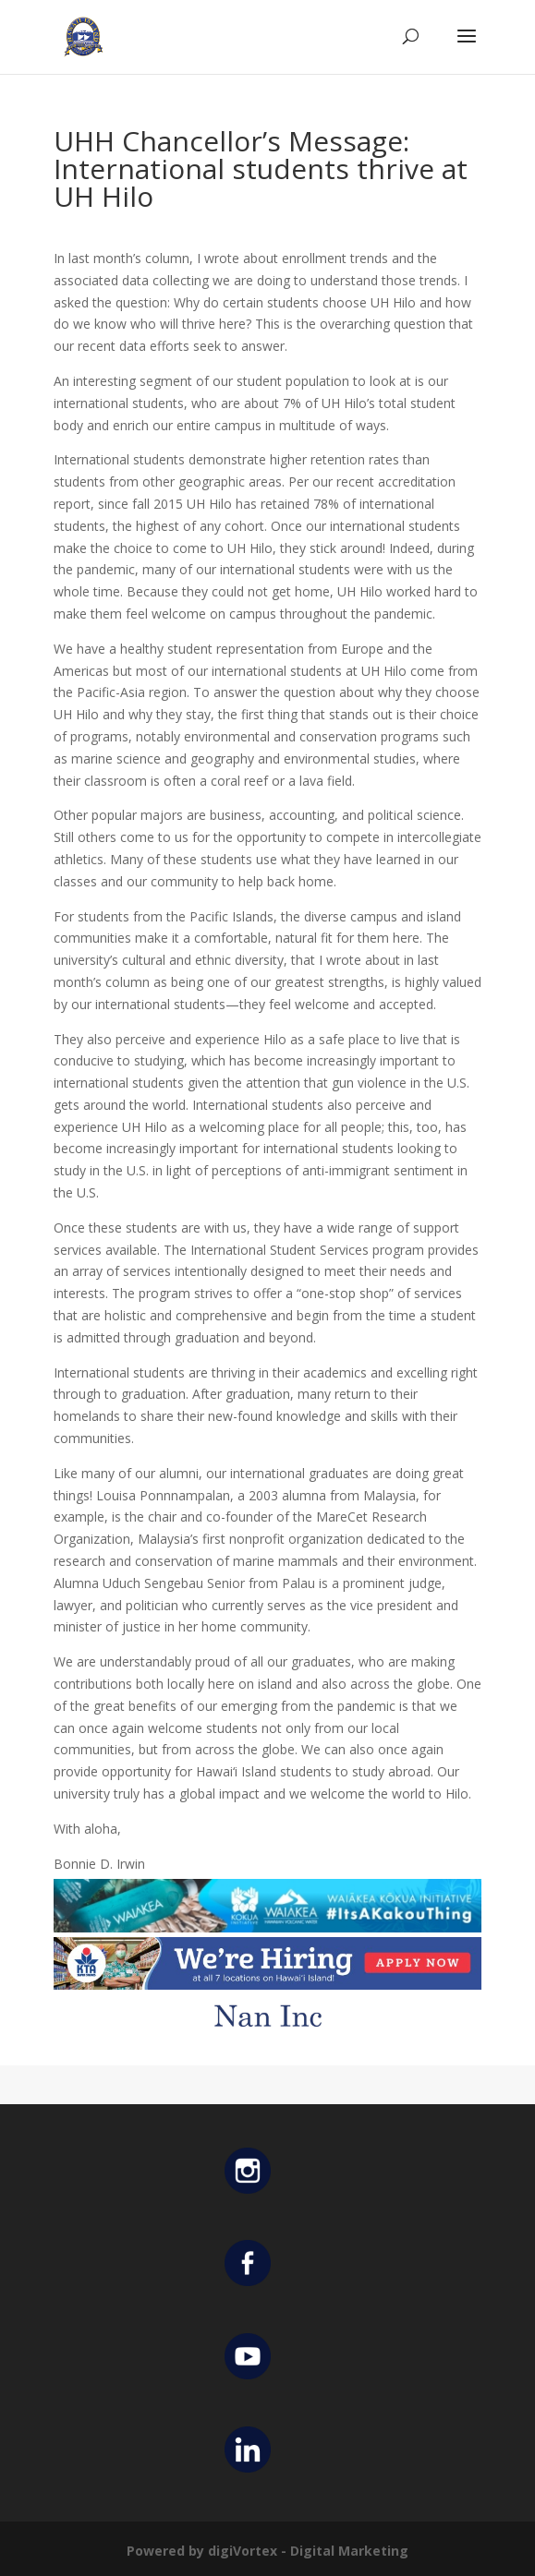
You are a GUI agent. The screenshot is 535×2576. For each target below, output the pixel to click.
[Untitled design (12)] (267, 2031)
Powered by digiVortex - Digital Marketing (267, 2550)
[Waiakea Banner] (267, 1921)
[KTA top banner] (267, 1978)
